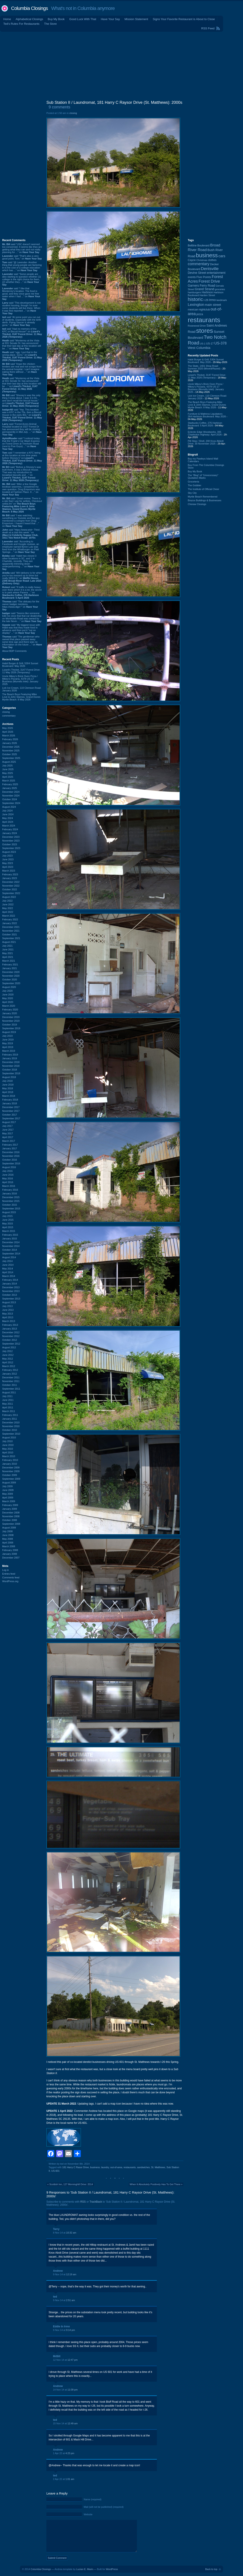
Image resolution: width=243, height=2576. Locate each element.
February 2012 (10, 1370)
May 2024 (7, 818)
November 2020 (10, 975)
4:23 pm (69, 2453)
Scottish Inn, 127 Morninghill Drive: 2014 (71, 2184)
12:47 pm (72, 2359)
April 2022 (7, 912)
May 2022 (7, 908)
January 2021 (9, 968)
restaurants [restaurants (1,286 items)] (204, 319)
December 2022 (10, 882)
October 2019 (9, 1024)
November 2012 (10, 1336)
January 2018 (9, 1103)
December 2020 (10, 972)
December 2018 (10, 1062)
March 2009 (8, 1501)
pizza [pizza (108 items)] (199, 314)
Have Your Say (110, 19)
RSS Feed (208, 28)
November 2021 (10, 930)
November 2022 (10, 885)
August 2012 (9, 1347)
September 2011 (11, 1388)
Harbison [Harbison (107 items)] (207, 292)
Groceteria (193, 481)
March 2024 (8, 825)
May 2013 (7, 1313)
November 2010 (10, 1426)
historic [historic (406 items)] (195, 299)
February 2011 (10, 1415)
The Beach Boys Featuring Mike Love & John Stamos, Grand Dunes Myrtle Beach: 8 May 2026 (21, 697)
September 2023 (11, 848)
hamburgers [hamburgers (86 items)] (194, 292)
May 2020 (7, 998)
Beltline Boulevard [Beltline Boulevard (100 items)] (198, 245)
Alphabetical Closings (29, 19)
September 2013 (11, 1298)
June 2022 (7, 904)
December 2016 (10, 1152)
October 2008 (9, 1520)
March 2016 (8, 1186)
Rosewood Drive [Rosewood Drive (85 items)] (197, 325)
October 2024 (9, 799)
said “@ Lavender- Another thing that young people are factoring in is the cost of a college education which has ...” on (22, 266)
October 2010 (9, 1430)
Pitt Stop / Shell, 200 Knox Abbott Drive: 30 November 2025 (206, 442)
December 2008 (10, 1512)
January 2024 (9, 833)
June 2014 (7, 1264)
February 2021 (10, 964)
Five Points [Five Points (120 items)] (203, 277)
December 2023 (10, 837)
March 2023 (8, 870)
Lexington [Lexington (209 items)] (196, 304)
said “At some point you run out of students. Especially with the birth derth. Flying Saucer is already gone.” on (21, 321)
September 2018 (11, 1073)
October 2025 (9, 754)
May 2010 (7, 1448)
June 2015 (7, 1219)
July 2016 (7, 1171)
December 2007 (10, 1557)
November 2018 (10, 1066)
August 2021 (9, 942)
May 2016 (7, 1178)
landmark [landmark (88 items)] (221, 300)
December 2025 (10, 746)
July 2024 (7, 810)
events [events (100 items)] (192, 277)
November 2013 (10, 1291)
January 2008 (9, 1554)
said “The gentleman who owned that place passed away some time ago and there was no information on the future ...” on (22, 642)
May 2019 (7, 1043)
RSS (83, 2201)
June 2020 (7, 994)
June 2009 (7, 1490)
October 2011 (9, 1385)
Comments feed (10, 1577)
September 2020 (11, 983)
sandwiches (143, 2167)
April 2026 (7, 731)
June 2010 (7, 1445)
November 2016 (10, 1156)
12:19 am (71, 2274)
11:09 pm (72, 2389)
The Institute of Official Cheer (203, 489)
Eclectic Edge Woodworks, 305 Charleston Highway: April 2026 (205, 433)
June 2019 (7, 1039)
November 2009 (10, 1471)
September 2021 (11, 938)
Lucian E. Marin (84, 2569)
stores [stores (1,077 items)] (204, 330)
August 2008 (9, 1527)
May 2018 (7, 1088)
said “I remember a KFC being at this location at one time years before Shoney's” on (22, 458)
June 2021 (7, 949)
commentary (9, 715)
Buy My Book (56, 19)
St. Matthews (158, 2167)
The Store (50, 23)
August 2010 (9, 1437)
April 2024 (7, 822)
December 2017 (10, 1107)
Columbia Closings (29, 8)
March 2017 (8, 1141)
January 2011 (9, 1418)
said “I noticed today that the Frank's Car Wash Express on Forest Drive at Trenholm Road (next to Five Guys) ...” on (21, 443)
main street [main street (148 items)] (213, 304)
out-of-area (116, 2167)
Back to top (211, 2569)
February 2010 (10, 1460)
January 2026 (9, 743)
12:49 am (72, 2423)
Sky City (192, 493)
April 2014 (7, 1272)
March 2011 (8, 1411)
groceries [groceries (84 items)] (220, 289)
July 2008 (7, 1531)
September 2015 (11, 1208)
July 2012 (7, 1351)
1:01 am (69, 2479)
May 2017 (7, 1133)
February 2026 (10, 739)
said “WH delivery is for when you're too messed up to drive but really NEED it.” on (22, 578)
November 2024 (10, 795)
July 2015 (7, 1216)
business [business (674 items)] (207, 255)
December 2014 (10, 1242)
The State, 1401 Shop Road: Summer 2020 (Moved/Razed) (204, 367)
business (95, 2167)
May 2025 (7, 773)
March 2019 (8, 1051)
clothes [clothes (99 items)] (212, 260)
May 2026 (7, 728)
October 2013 (9, 1295)
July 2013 (7, 1306)
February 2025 (10, 784)
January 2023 (9, 878)
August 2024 (9, 807)
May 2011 (7, 1403)
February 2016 (10, 1189)
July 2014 (7, 1261)
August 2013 (9, 1302)
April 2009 (7, 1497)
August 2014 (9, 1257)
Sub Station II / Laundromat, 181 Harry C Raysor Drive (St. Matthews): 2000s (114, 102)
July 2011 (7, 1396)
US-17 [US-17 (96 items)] (210, 343)
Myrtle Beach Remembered (202, 496)
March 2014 (8, 1276)
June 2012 (7, 1355)
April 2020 (7, 1002)
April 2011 (7, 1407)
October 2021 (9, 934)
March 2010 (8, 1456)
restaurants (129, 2167)
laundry (105, 2167)
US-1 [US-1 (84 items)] (202, 343)
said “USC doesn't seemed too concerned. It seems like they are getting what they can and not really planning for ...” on (22, 248)
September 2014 (11, 1253)
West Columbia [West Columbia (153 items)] (199, 348)
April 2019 (7, 1047)
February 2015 (10, 1234)
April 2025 (7, 776)
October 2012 (9, 1340)
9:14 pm (70, 2330)
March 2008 (8, 1546)
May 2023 (7, 863)
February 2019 (10, 1054)
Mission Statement (136, 19)
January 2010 (9, 1463)
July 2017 (7, 1126)
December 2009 (10, 1467)
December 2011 (10, 1377)
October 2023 (9, 844)
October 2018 (9, 1069)
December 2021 (10, 927)
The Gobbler (194, 485)
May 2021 (7, 953)
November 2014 (10, 1246)
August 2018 (9, 1077)
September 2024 (11, 803)
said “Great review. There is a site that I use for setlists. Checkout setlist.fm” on (22, 505)
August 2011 (9, 1392)
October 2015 (9, 1204)
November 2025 (10, 750)
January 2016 (9, 1193)
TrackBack (95, 2201)
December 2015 (10, 1197)
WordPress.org (10, 1581)
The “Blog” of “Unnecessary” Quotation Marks (203, 476)
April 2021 (7, 957)
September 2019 (11, 1028)
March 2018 (8, 1096)
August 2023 (9, 852)
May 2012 (7, 1358)
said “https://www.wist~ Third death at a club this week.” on (21, 533)
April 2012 (7, 1362)
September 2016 (11, 1163)
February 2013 (10, 1325)
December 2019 (10, 1017)
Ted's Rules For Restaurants (21, 23)
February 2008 (10, 1550)
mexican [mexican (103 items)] (193, 309)
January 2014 (9, 1283)
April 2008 (7, 1542)
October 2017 (9, 1114)
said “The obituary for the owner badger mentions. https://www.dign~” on (20, 605)
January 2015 (9, 1238)
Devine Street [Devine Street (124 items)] (197, 272)
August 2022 (9, 897)
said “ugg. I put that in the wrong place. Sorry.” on (22, 356)
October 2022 (9, 889)
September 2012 (11, 1343)
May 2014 (7, 1268)
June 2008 (7, 1535)
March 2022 (8, 915)
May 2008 (7, 1539)
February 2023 (10, 874)
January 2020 (9, 1013)
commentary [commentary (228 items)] (198, 264)
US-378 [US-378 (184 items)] (220, 343)
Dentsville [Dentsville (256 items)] (209, 268)
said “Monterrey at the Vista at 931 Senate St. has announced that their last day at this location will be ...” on (21, 344)
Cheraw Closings (197, 504)
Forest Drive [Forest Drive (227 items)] (209, 281)
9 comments (59, 107)
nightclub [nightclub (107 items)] (204, 309)
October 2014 (9, 1249)
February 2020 (10, 1009)
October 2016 (9, 1159)
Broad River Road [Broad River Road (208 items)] (204, 247)
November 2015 (10, 1201)
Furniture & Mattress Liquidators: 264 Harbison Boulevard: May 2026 (207, 415)
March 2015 (8, 1231)
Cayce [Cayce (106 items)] (192, 260)
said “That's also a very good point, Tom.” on (22, 257)
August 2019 (9, 1032)
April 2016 (7, 1182)
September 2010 (11, 1433)
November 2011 (10, 1381)
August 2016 (9, 1167)
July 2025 (7, 765)
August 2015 (9, 1212)
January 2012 (9, 1373)
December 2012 (10, 1332)
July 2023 (7, 855)
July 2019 (7, 1036)
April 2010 (7, 1452)
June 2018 (7, 1084)
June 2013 (7, 1310)
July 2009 (7, 1486)
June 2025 (7, 769)
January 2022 (9, 923)
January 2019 (9, 1058)
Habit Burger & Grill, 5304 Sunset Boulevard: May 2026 (20, 664)
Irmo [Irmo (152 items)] (212, 300)
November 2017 (10, 1111)
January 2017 (9, 1148)
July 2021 (7, 945)
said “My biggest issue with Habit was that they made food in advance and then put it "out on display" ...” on (21, 629)
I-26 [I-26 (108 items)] (206, 300)
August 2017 (9, 1122)
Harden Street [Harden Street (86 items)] (207, 295)
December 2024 (10, 792)
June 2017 (7, 1129)
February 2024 (10, 829)
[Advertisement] (121, 65)
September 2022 (11, 893)
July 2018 (7, 1081)
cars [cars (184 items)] (221, 256)
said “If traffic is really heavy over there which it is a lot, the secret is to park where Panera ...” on (22, 592)
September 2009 (11, 1478)
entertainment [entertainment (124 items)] (216, 272)
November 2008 (10, 1516)
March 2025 (8, 780)
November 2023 (10, 840)
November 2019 (10, 1020)
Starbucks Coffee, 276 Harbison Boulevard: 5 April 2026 (205, 424)
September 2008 (11, 1524)
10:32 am (71, 2232)
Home (7, 19)
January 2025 (9, 788)
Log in (5, 1570)
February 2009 (10, 1505)
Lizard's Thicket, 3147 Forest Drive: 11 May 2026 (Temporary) (21, 671)
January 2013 (9, 1328)
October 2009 (9, 1475)
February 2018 (10, 1099)
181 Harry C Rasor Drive (75, 2167)
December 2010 (10, 1422)
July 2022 (7, 900)
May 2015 (7, 1223)
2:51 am (70, 2300)
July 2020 (7, 990)
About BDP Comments (14, 651)
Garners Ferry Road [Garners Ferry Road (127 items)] (201, 285)
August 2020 (9, 987)
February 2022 (10, 919)
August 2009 (9, 1482)
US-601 (55, 2170)
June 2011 (7, 1400)
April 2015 (7, 1227)
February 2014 (10, 1280)
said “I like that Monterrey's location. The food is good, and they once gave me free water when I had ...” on (21, 293)
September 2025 (11, 758)
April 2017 (7, 1137)
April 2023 (7, 867)
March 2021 (8, 960)
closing (6, 712)
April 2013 (7, 1317)
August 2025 (9, 761)
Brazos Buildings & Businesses (204, 500)
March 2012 (8, 1366)
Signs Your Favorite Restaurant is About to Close (184, 19)
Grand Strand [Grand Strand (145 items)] (204, 289)
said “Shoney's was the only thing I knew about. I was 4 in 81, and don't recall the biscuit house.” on (21, 400)
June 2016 (7, 1174)
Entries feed (8, 1573)
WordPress (112, 2569)
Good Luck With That (82, 19)
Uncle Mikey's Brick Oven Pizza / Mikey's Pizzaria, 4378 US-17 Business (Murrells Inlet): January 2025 (20, 680)
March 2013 (8, 1321)
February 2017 (10, 1144)
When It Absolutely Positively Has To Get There (155, 2184)
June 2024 (7, 814)
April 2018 (7, 1092)
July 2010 (7, 1441)
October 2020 (9, 979)
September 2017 (11, 1118)
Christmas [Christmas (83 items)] (201, 260)
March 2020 (8, 1005)
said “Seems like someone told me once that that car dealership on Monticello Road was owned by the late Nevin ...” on (22, 617)
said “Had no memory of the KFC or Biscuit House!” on (22, 332)
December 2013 (10, 1287)
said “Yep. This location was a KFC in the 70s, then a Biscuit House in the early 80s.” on (22, 415)
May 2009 (7, 1493)
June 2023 (7, 859)
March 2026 (8, 735)
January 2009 (9, 1508)
